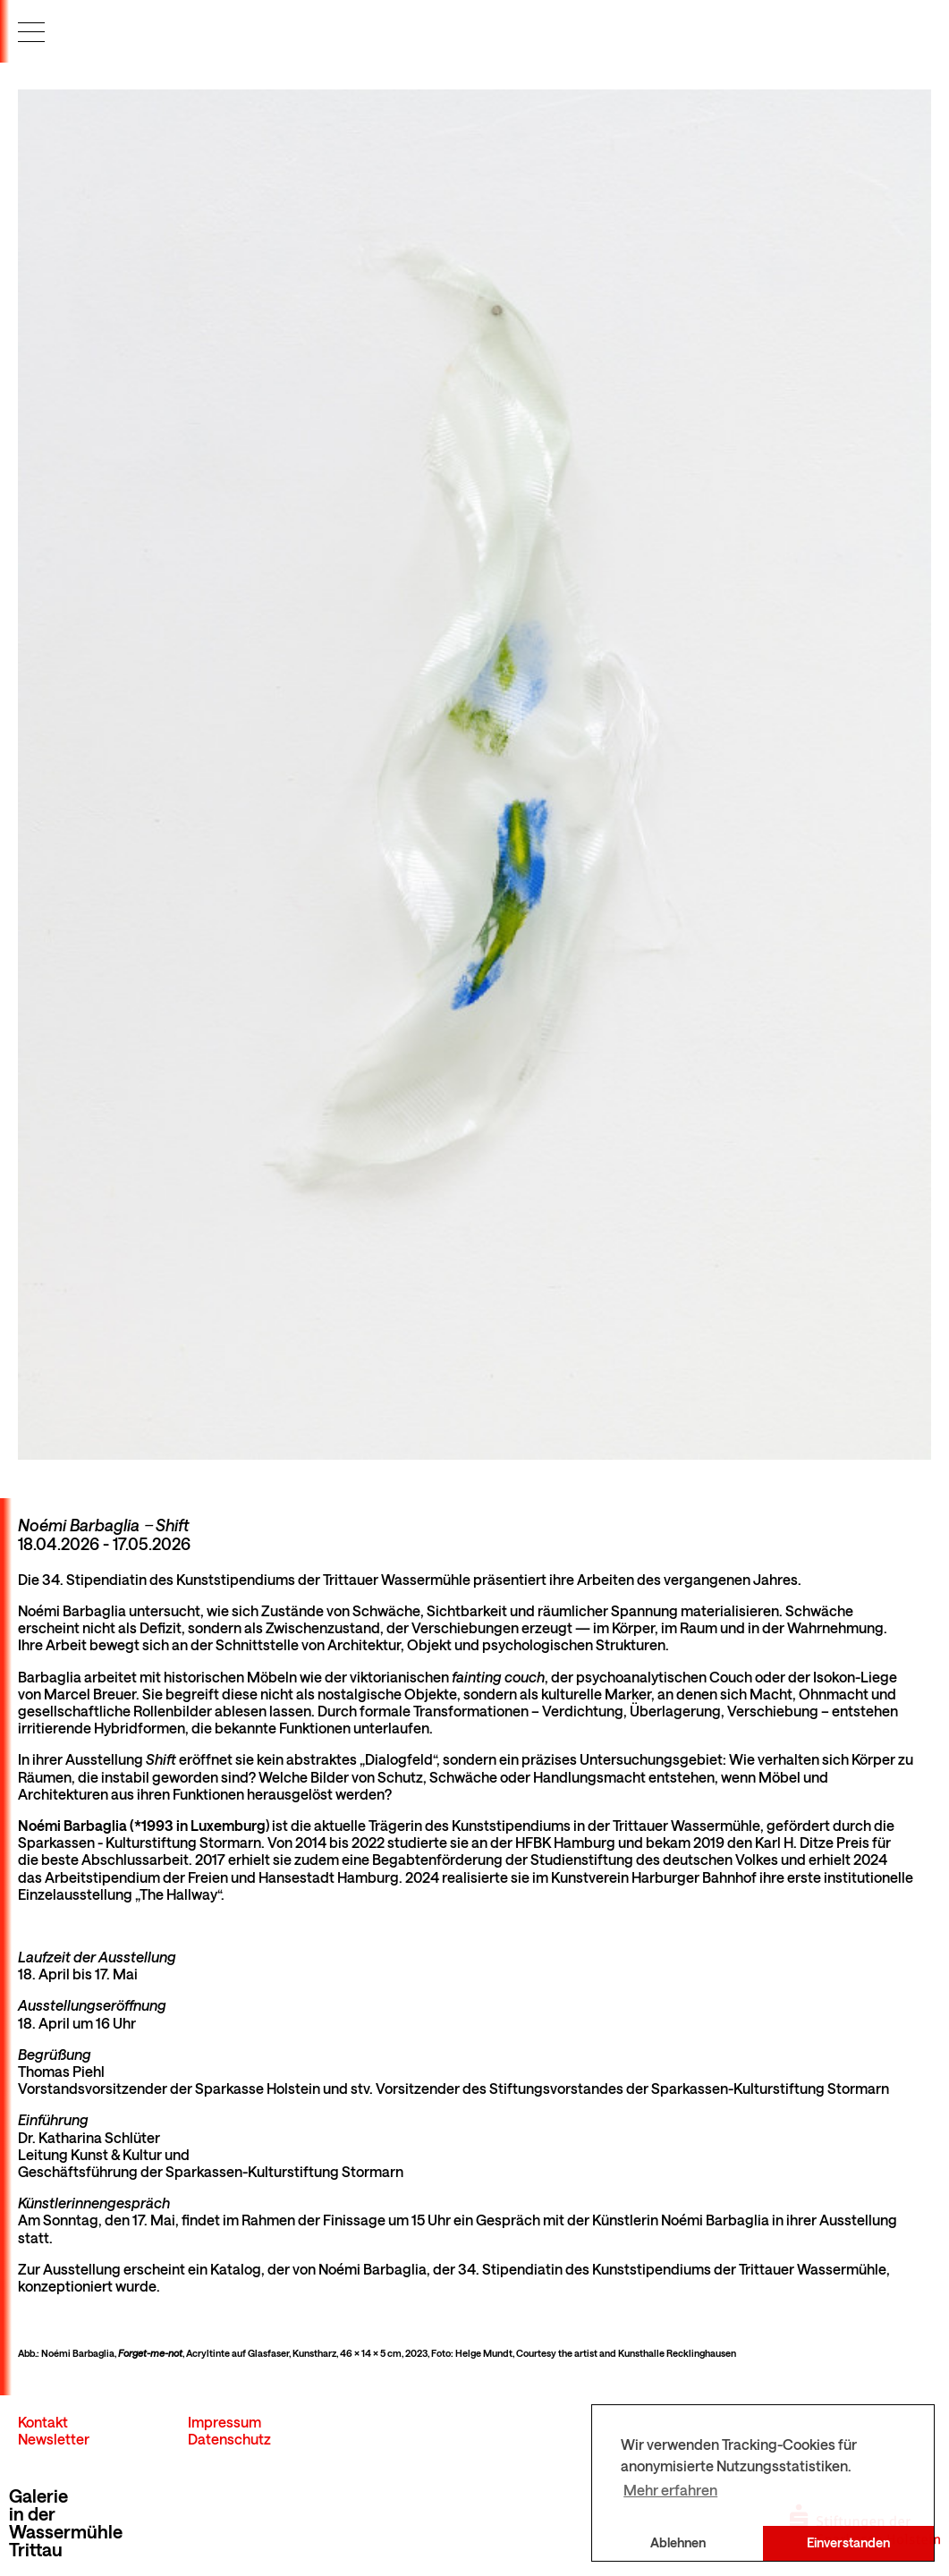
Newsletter (53, 2438)
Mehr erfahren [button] (670, 2489)
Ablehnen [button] (678, 2542)
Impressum (224, 2421)
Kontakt (43, 2421)
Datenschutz (229, 2438)
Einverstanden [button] (848, 2542)
